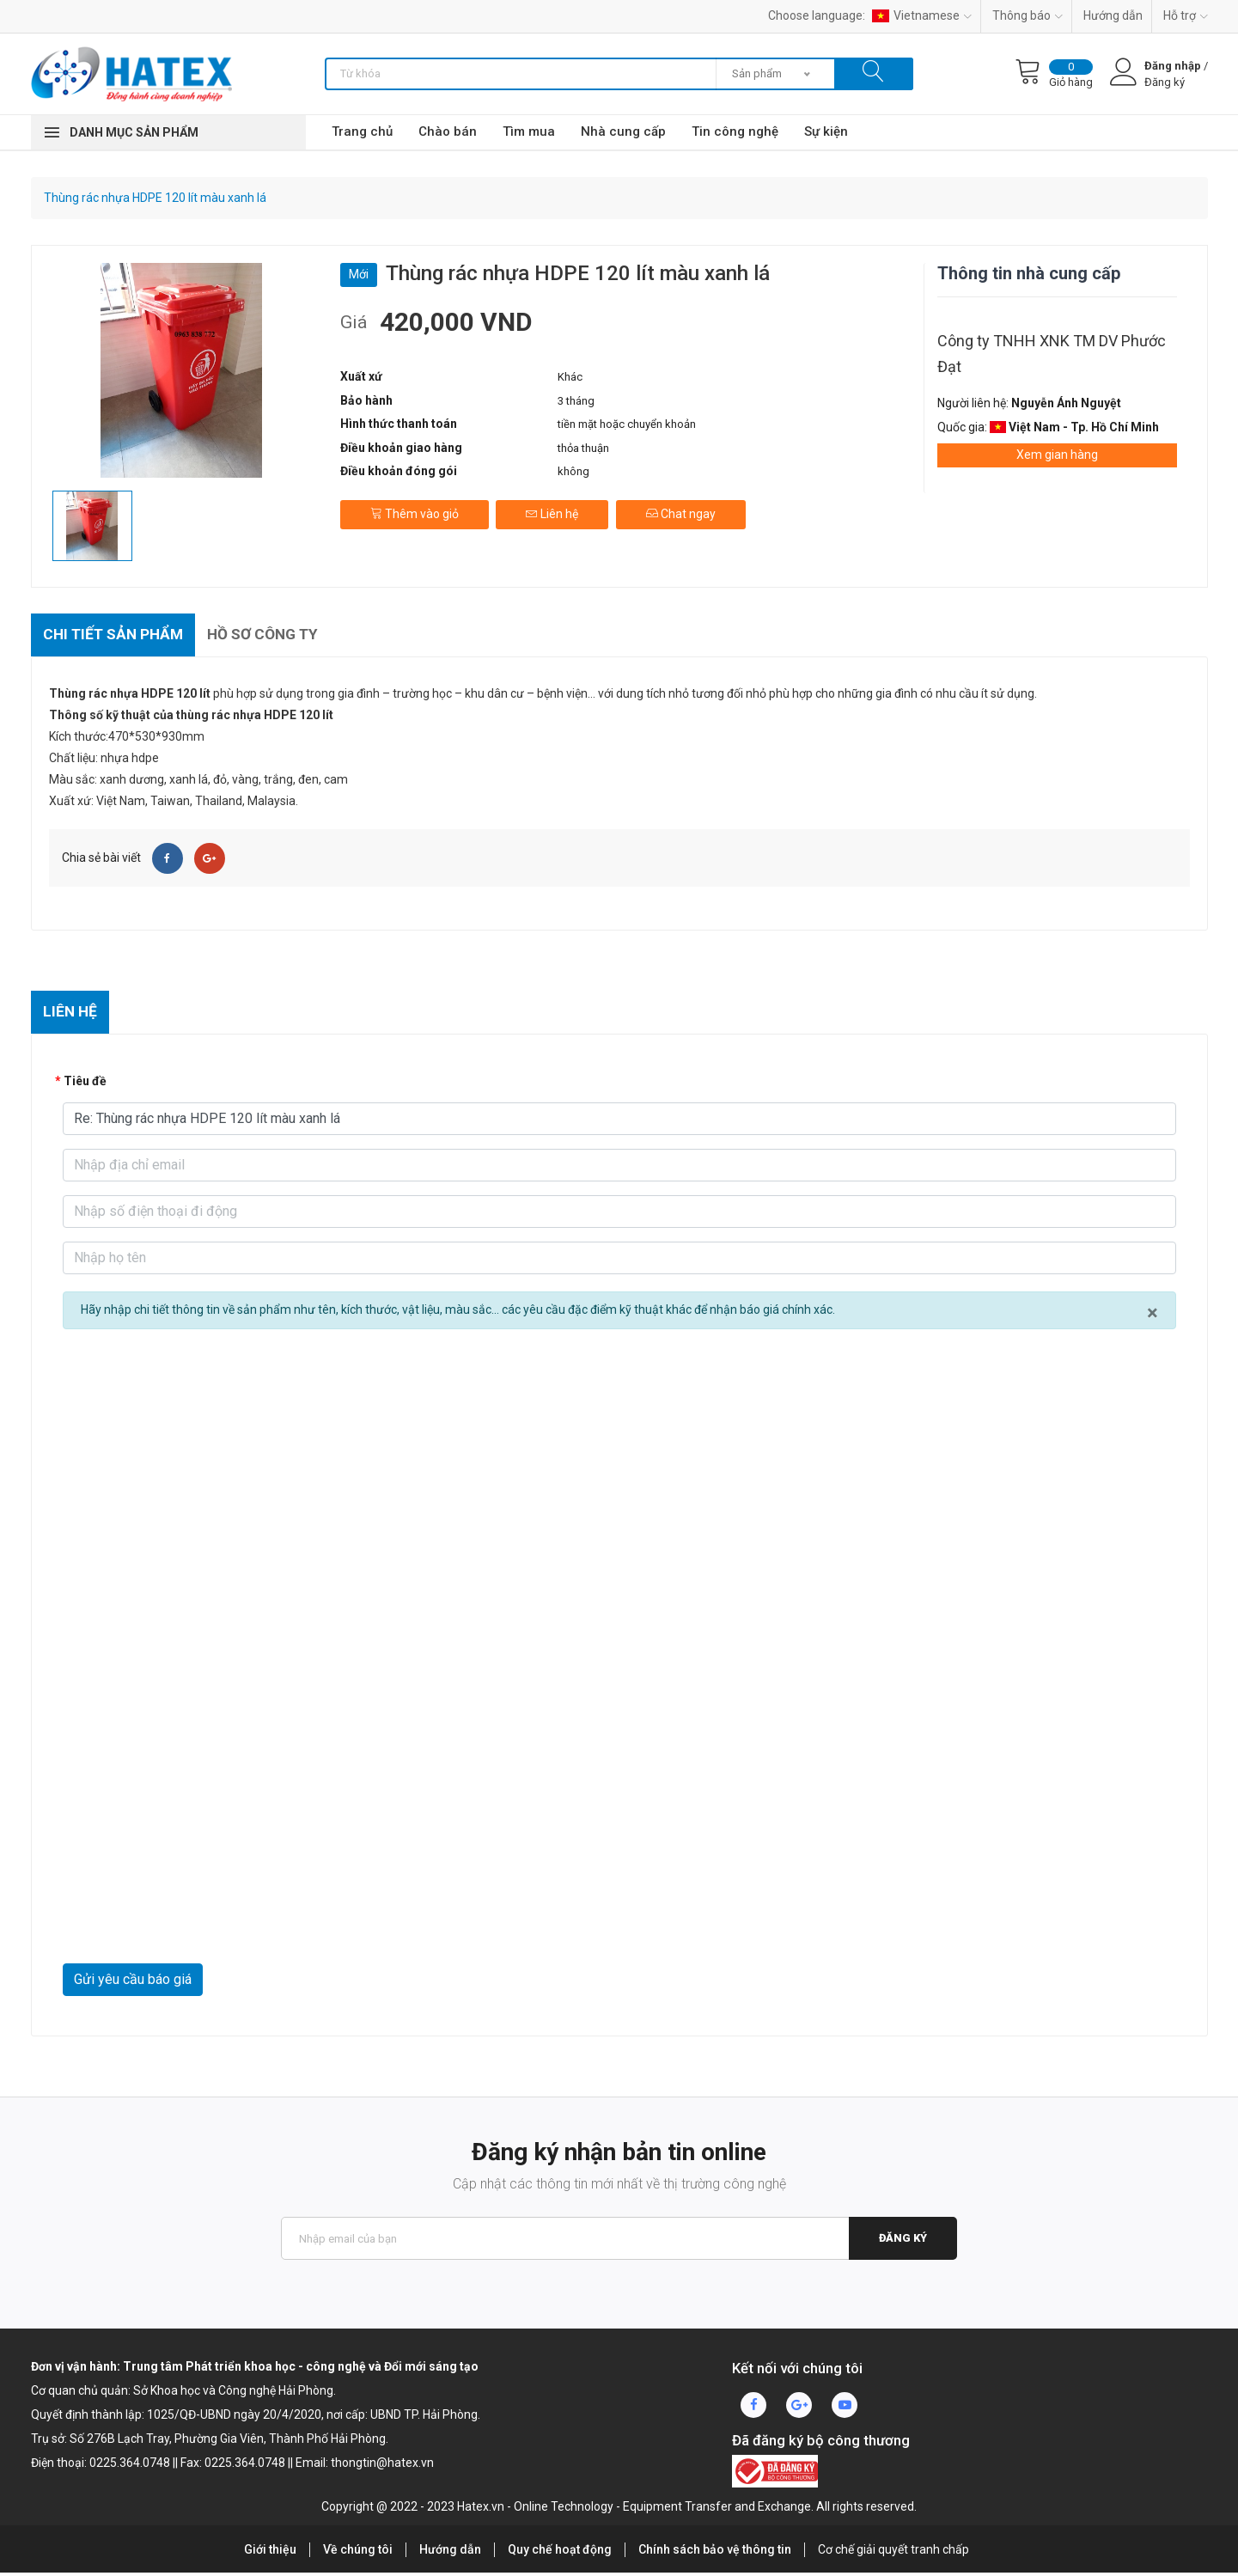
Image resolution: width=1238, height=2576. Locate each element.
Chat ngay (683, 510)
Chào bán (447, 131)
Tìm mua (529, 131)
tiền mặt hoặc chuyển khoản (627, 424)
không (573, 471)
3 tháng (576, 400)
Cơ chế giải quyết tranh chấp (893, 2554)
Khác (570, 376)
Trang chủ (362, 131)
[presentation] (193, 1925)
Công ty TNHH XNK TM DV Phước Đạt (1051, 353)
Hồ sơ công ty (274, 635)
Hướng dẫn (1113, 15)
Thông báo (1027, 15)
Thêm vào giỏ (414, 510)
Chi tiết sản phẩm (117, 635)
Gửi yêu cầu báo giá (133, 1983)
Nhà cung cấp (623, 131)
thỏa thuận (583, 448)
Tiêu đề (85, 1084)
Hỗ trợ (1185, 15)
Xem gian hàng (1057, 454)
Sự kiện (826, 131)
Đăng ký (902, 2242)
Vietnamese (922, 15)
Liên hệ (554, 510)
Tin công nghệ (735, 131)
